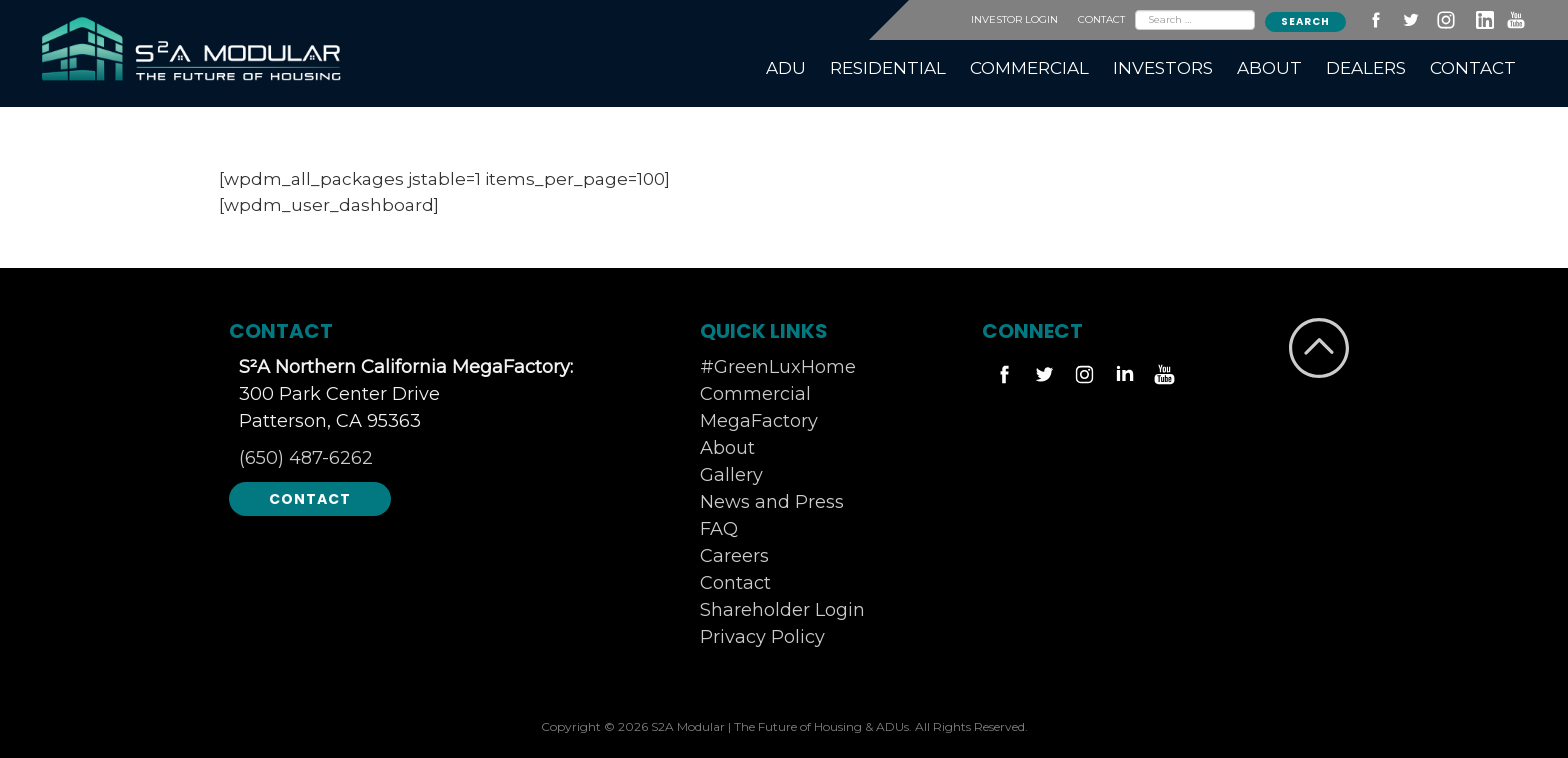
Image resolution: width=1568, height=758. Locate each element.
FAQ (719, 529)
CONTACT (1101, 19)
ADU (786, 68)
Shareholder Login (782, 610)
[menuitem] (786, 68)
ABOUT (1269, 68)
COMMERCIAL (1029, 68)
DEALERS (1366, 68)
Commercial (755, 394)
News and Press (772, 502)
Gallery (731, 475)
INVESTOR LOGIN (1014, 19)
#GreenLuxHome (778, 367)
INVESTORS (1163, 68)
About (727, 448)
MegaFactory (759, 421)
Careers (734, 556)
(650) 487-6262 (306, 458)
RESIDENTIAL (888, 68)
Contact (310, 499)
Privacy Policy (762, 637)
